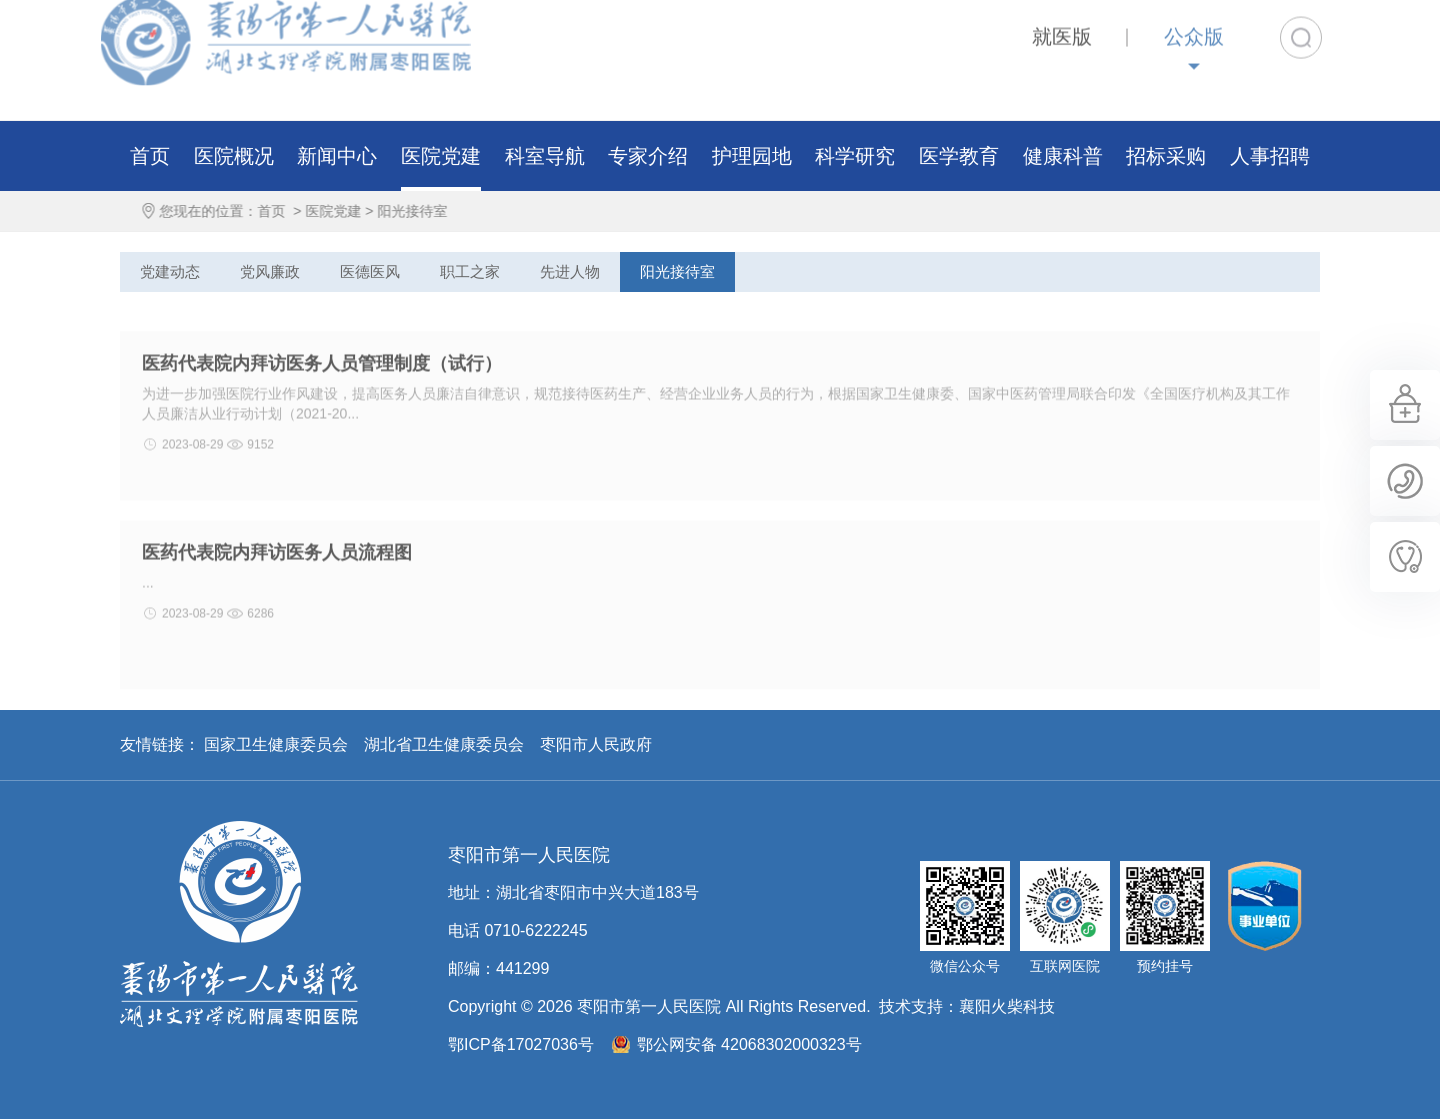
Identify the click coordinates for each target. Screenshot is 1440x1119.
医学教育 (959, 156)
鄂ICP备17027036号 (521, 1044)
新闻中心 (337, 156)
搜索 (1301, 22)
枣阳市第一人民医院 (239, 924)
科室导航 (545, 156)
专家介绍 (648, 156)
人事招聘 (1270, 156)
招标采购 (1166, 156)
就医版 (1062, 21)
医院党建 (441, 156)
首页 (150, 156)
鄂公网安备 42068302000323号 (749, 1044)
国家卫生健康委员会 (276, 744)
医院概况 (234, 156)
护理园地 (752, 156)
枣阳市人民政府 (596, 744)
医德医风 (370, 271)
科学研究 (855, 156)
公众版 (1194, 21)
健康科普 (1063, 156)
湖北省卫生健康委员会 (444, 744)
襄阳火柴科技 (1007, 1006)
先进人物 (570, 271)
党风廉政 (270, 271)
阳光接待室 (428, 211)
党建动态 (170, 271)
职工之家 (470, 271)
